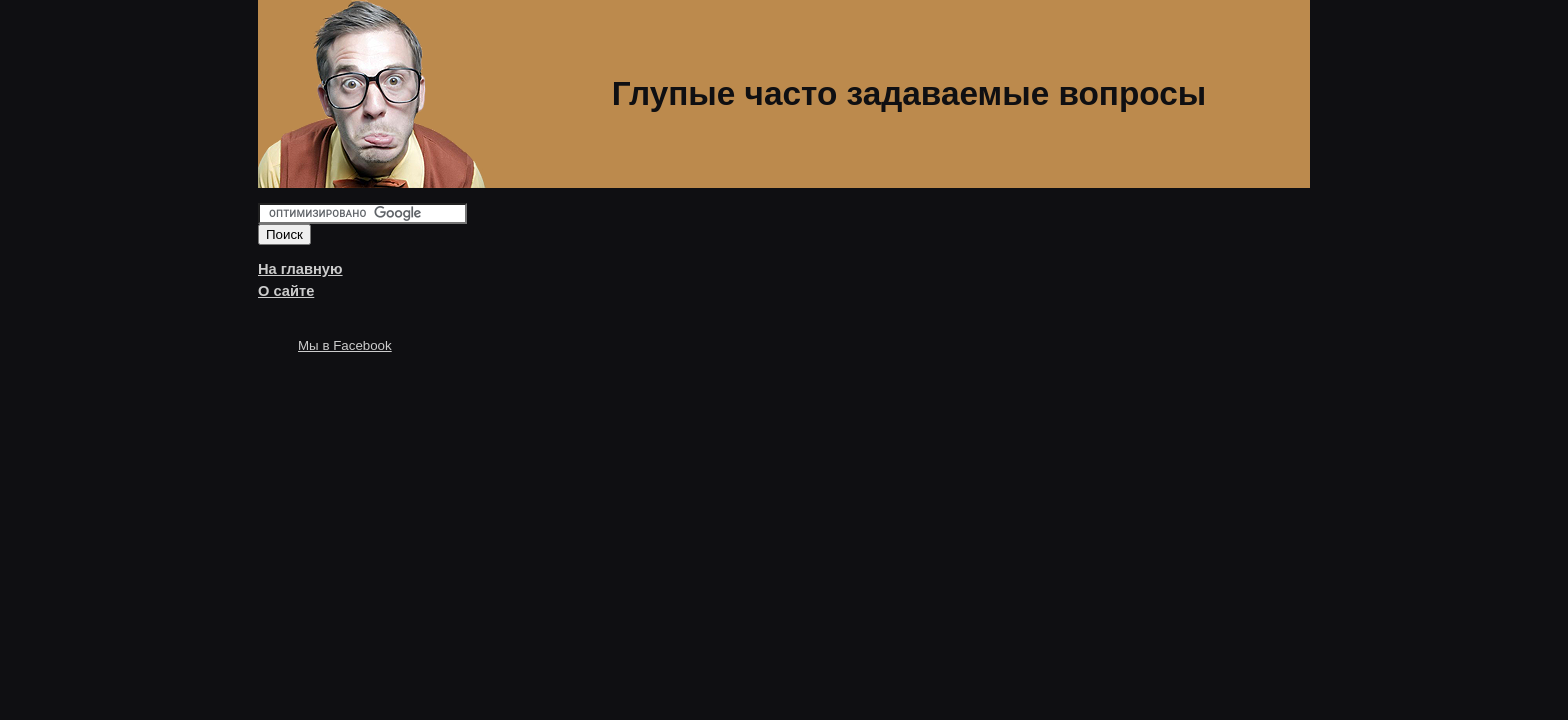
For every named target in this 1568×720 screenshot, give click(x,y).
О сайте (286, 291)
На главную (300, 269)
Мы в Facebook (345, 345)
